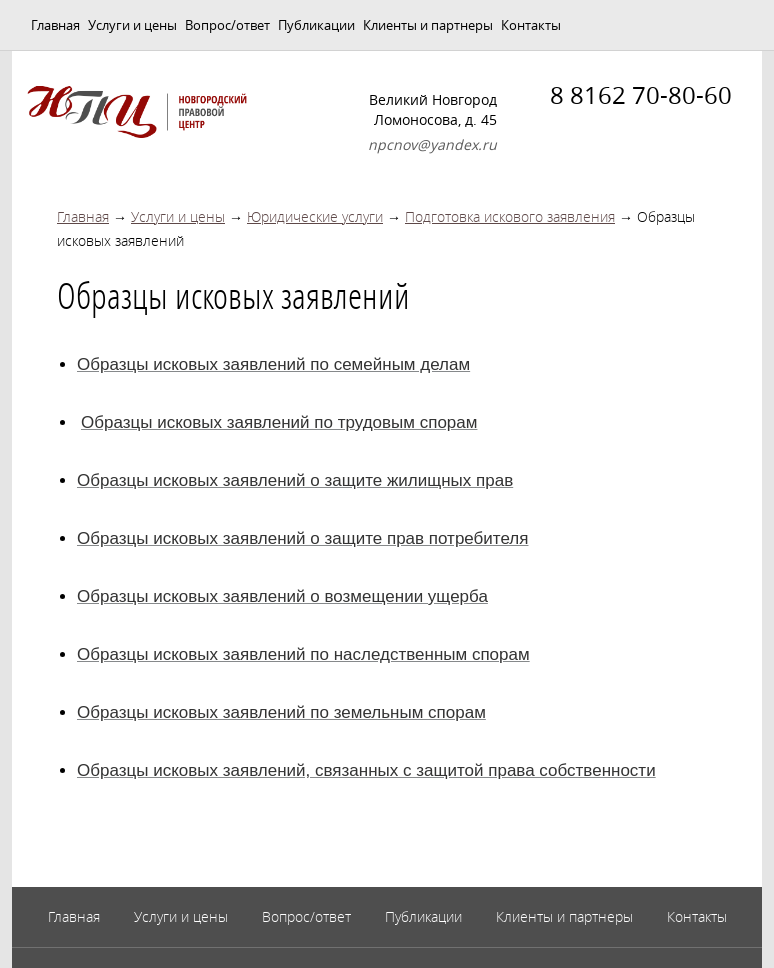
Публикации (316, 25)
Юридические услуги (315, 216)
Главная (55, 25)
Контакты (531, 25)
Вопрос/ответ (227, 25)
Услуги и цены (132, 25)
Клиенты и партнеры (428, 25)
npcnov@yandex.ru (432, 144)
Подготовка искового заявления (510, 216)
